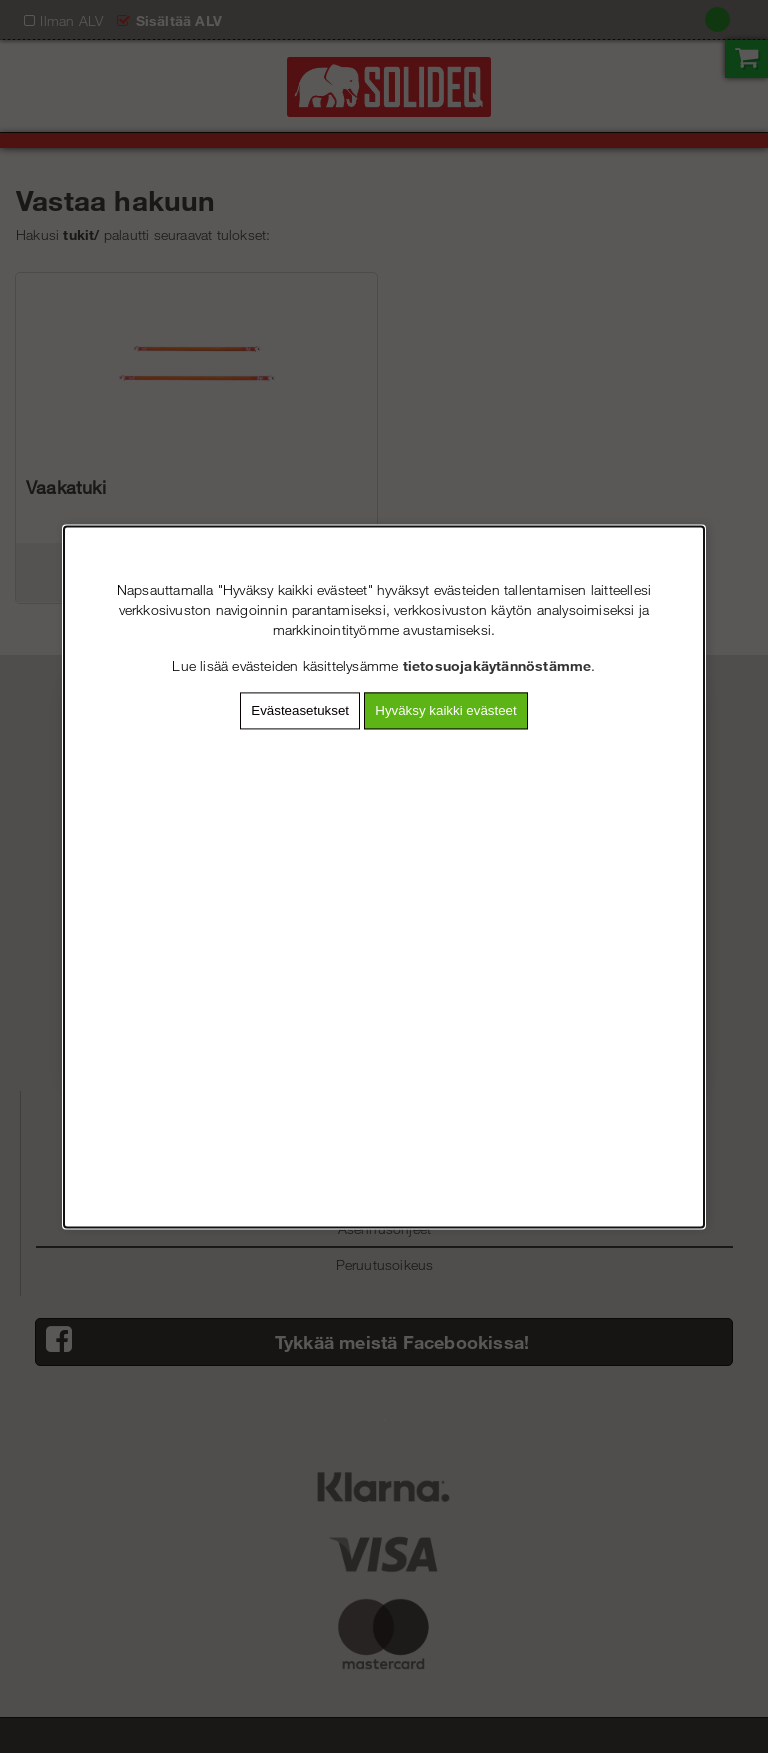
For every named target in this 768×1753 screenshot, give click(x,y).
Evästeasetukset (300, 710)
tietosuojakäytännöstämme (497, 665)
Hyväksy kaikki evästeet (445, 710)
